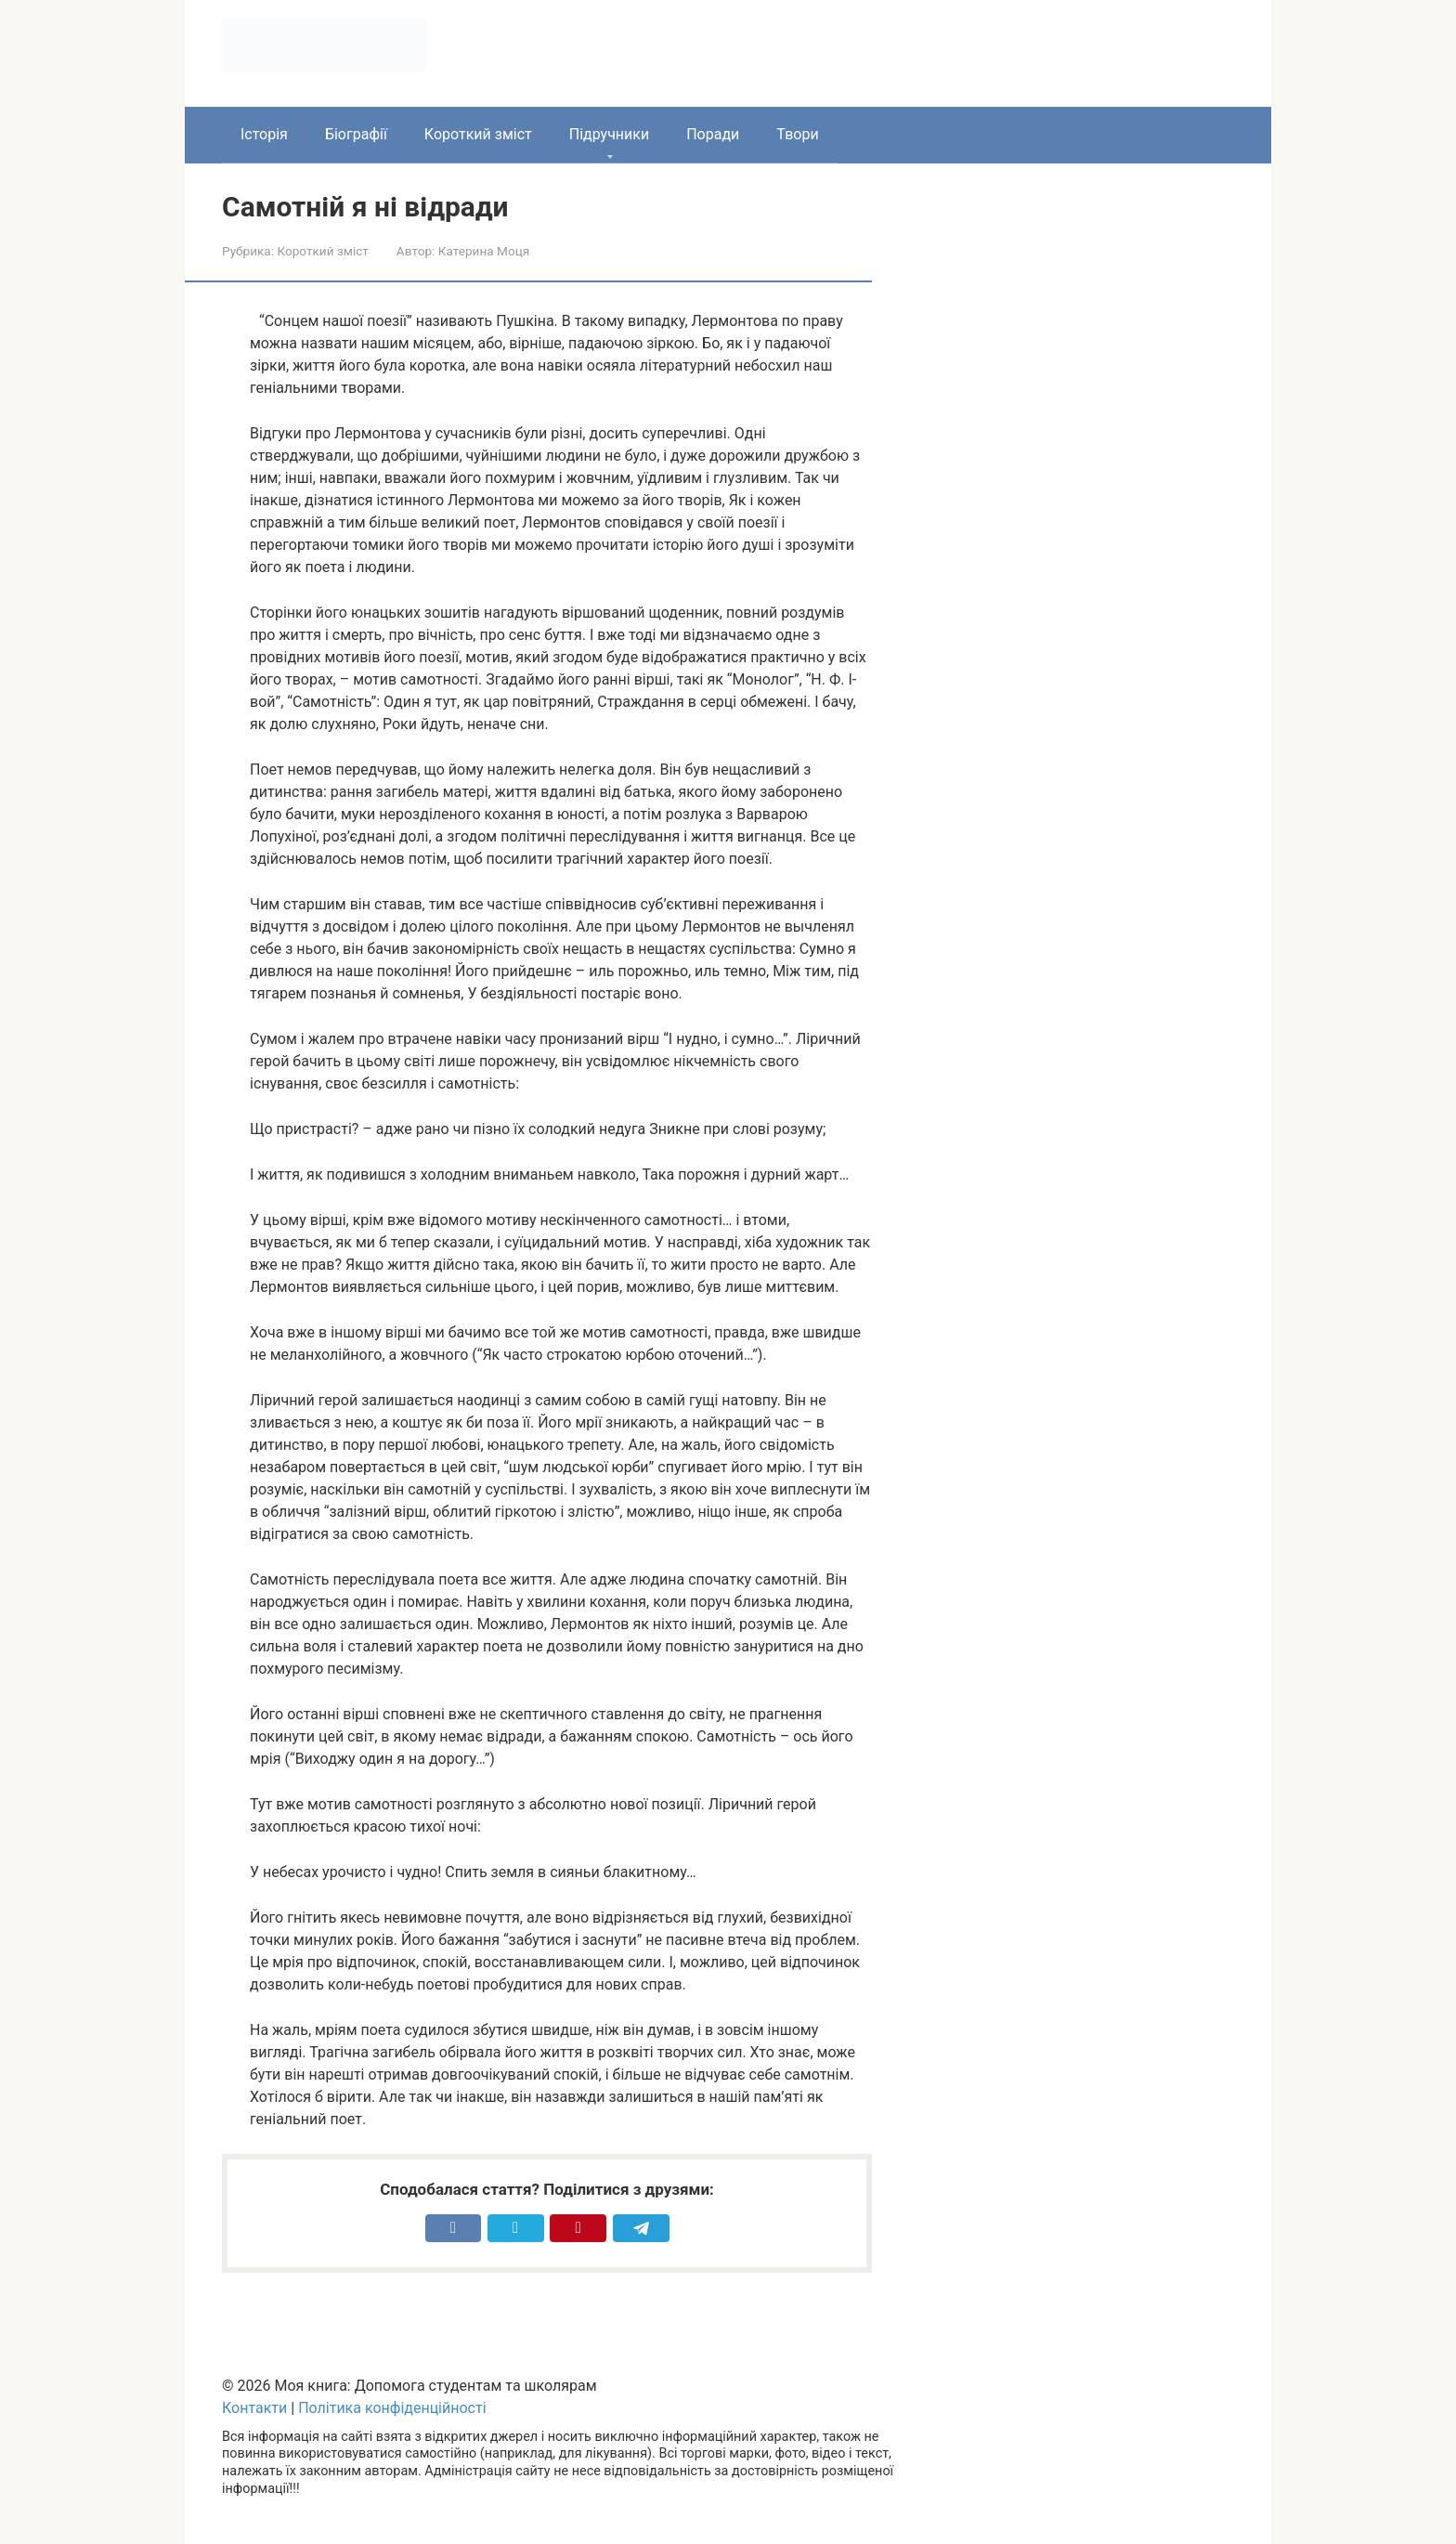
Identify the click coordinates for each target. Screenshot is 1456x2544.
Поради (712, 134)
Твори (797, 134)
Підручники (609, 134)
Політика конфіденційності (392, 2408)
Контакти (254, 2408)
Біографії (356, 134)
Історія (264, 134)
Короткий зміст (478, 134)
